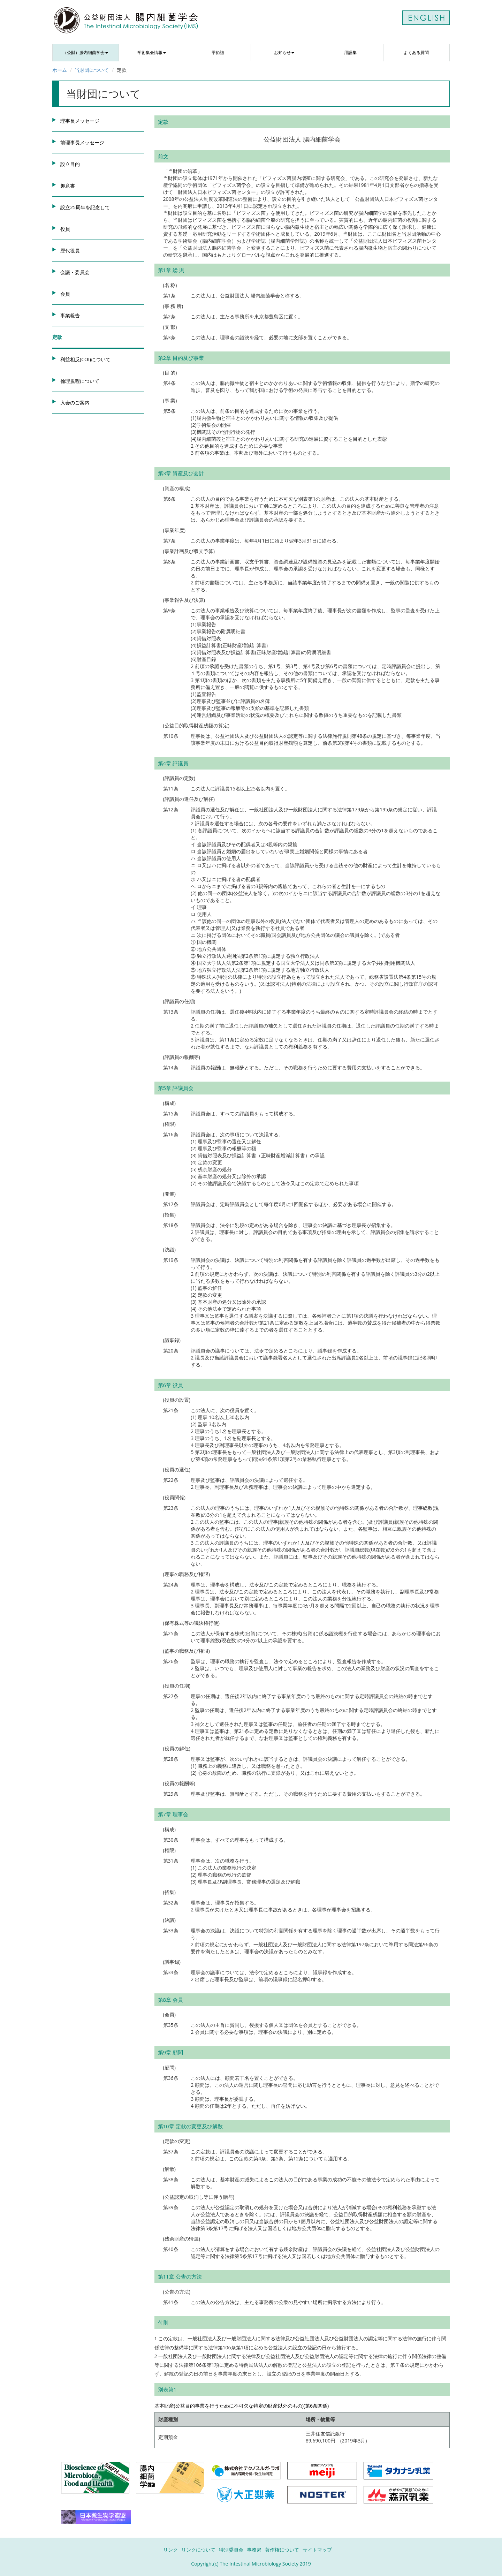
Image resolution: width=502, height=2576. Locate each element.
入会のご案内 (75, 402)
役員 (65, 229)
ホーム (59, 70)
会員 (65, 293)
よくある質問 (416, 52)
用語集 (350, 52)
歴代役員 (70, 250)
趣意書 (67, 185)
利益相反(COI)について (85, 359)
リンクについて (198, 2549)
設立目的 (70, 164)
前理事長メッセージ (82, 142)
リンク (170, 2549)
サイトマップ (317, 2549)
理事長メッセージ (79, 121)
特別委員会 (231, 2549)
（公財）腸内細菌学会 (85, 52)
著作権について (282, 2549)
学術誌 (218, 52)
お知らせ (284, 52)
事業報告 (70, 315)
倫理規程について (79, 381)
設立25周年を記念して (85, 207)
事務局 (254, 2549)
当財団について (92, 70)
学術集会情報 (151, 52)
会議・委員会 (75, 272)
